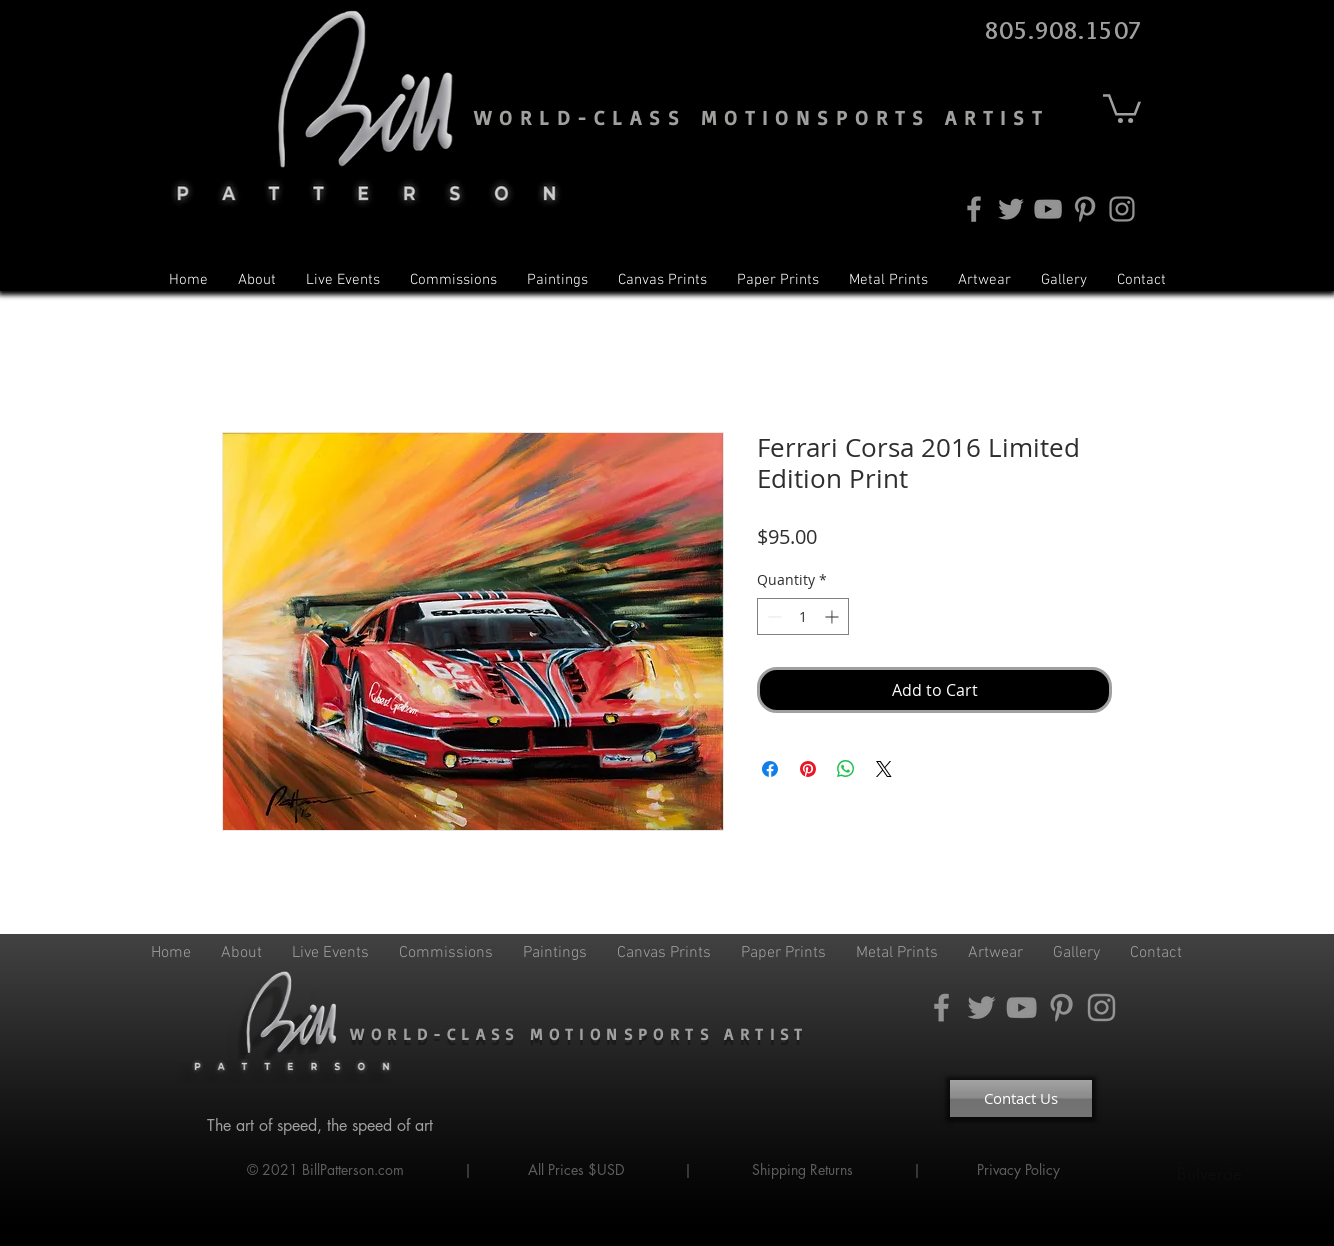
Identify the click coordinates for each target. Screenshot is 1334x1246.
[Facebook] (974, 209)
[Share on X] (884, 769)
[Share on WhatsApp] (846, 769)
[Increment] (833, 616)
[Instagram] (1122, 209)
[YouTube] (1048, 209)
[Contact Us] (1021, 1098)
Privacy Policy (1020, 1169)
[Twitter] (1011, 209)
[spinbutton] (803, 616)
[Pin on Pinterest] (808, 769)
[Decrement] (772, 616)
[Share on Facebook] (770, 769)
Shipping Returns (802, 1169)
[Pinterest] (1085, 209)
